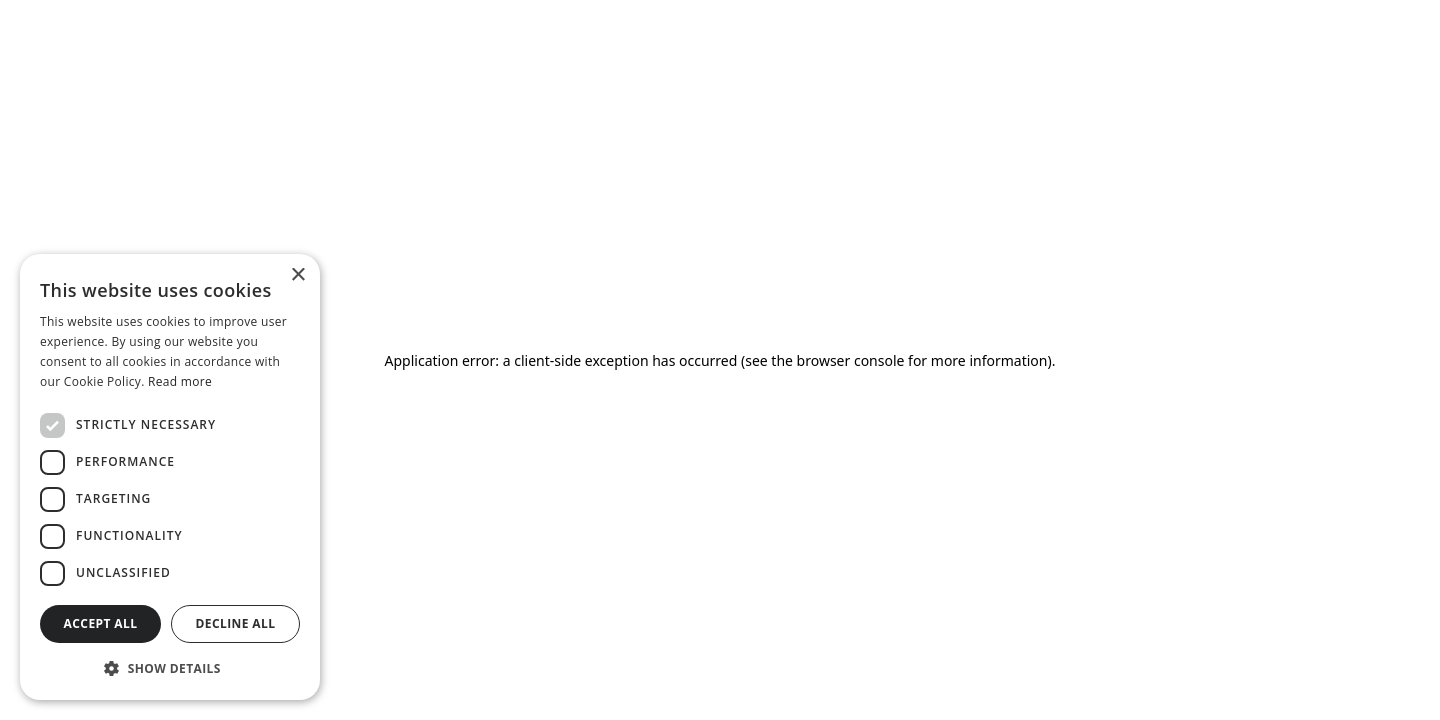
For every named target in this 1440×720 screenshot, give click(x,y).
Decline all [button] (236, 623)
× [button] (297, 275)
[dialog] (170, 477)
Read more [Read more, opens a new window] (180, 381)
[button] (170, 668)
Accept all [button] (101, 623)
